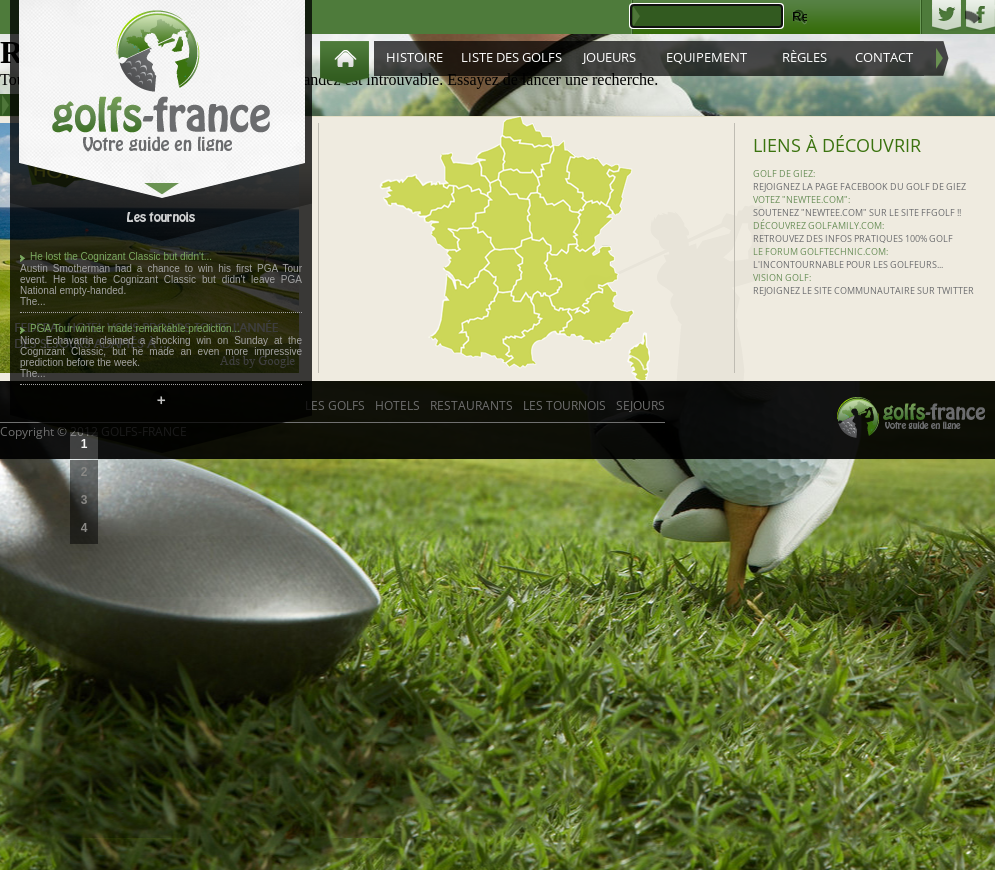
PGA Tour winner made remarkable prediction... (135, 328)
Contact (884, 57)
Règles (804, 57)
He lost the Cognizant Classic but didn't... (121, 256)
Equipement (706, 57)
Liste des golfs (511, 57)
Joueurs (609, 57)
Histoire (414, 57)
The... (33, 301)
